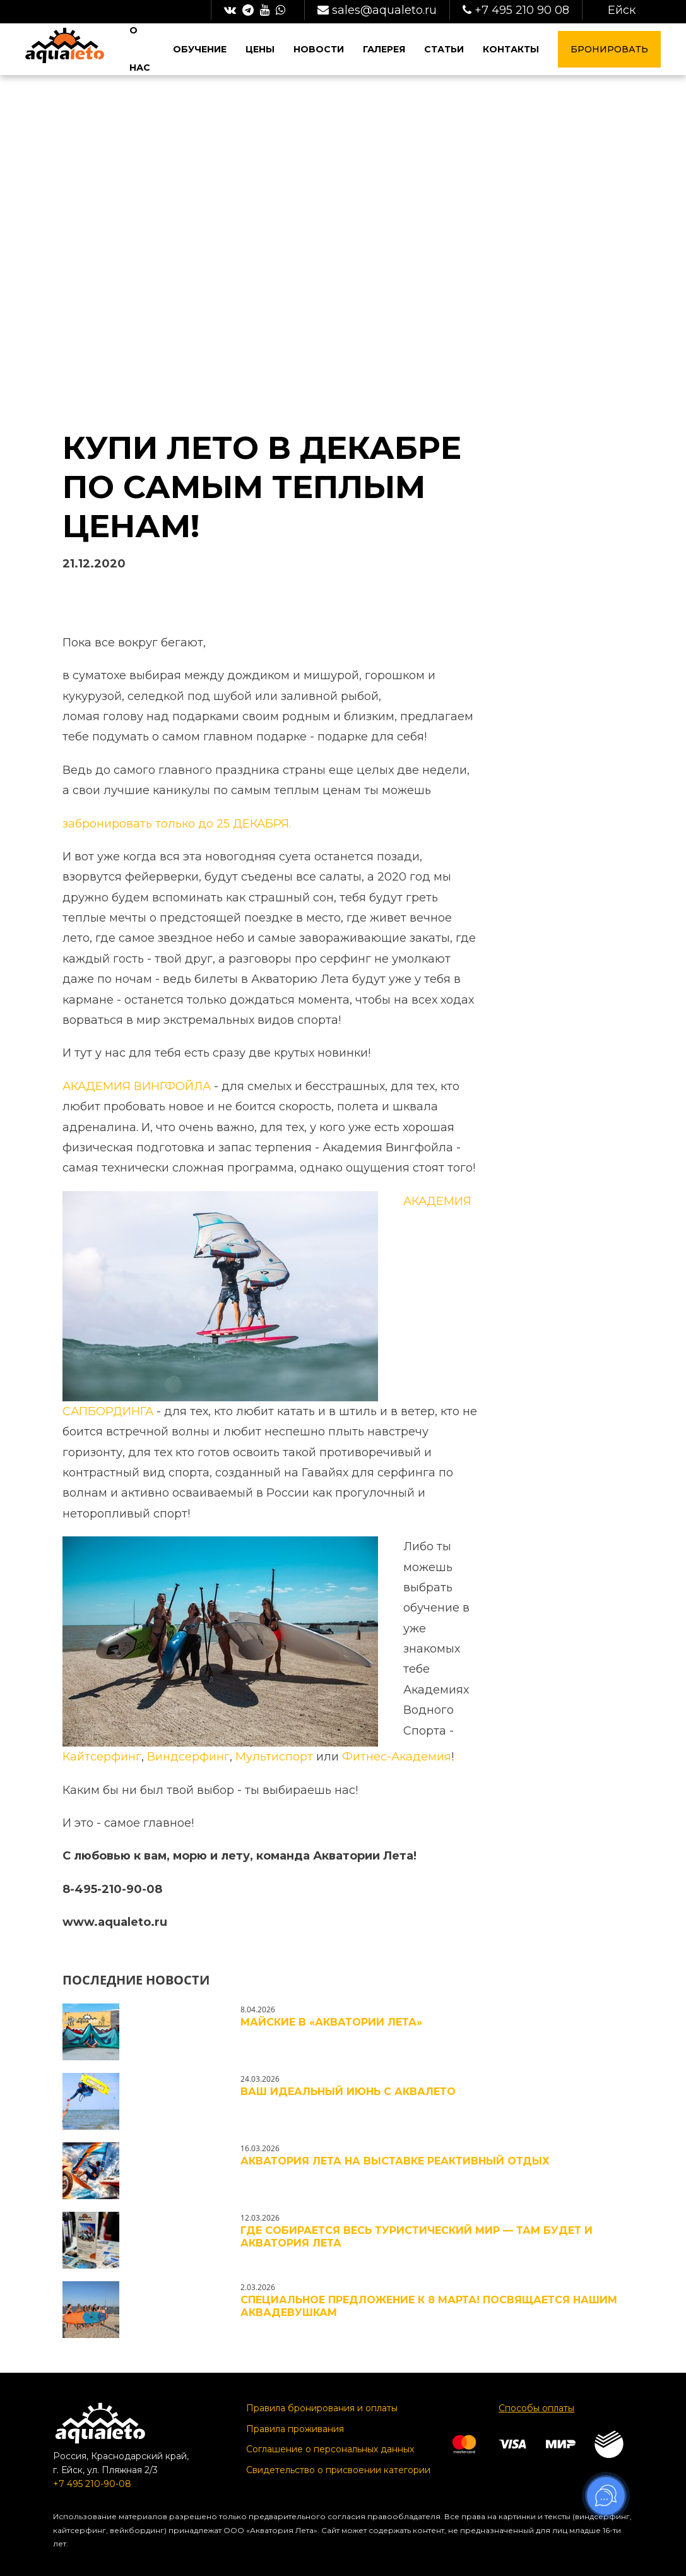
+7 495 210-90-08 (92, 2484)
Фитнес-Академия (396, 1757)
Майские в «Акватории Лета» (331, 2022)
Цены (260, 49)
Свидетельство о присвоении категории (338, 2470)
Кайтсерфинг (101, 1757)
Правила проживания (295, 2429)
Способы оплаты (536, 2408)
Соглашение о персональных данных (330, 2449)
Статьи (444, 49)
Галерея (384, 49)
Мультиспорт (274, 1757)
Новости (319, 49)
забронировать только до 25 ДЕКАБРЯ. (176, 824)
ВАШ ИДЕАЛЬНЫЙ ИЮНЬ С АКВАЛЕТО (348, 2092)
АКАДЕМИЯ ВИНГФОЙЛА (136, 1086)
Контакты (511, 49)
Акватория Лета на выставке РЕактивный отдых (395, 2161)
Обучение (200, 49)
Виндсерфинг (188, 1757)
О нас (139, 49)
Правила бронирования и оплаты (322, 2408)
